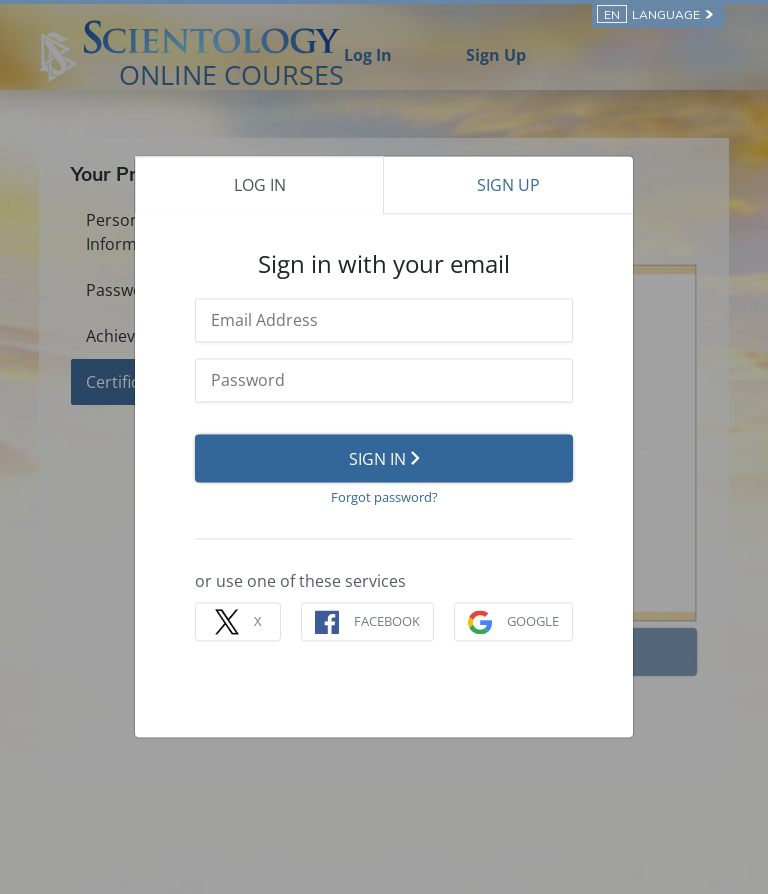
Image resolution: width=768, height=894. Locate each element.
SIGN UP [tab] (508, 185)
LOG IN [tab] (260, 185)
